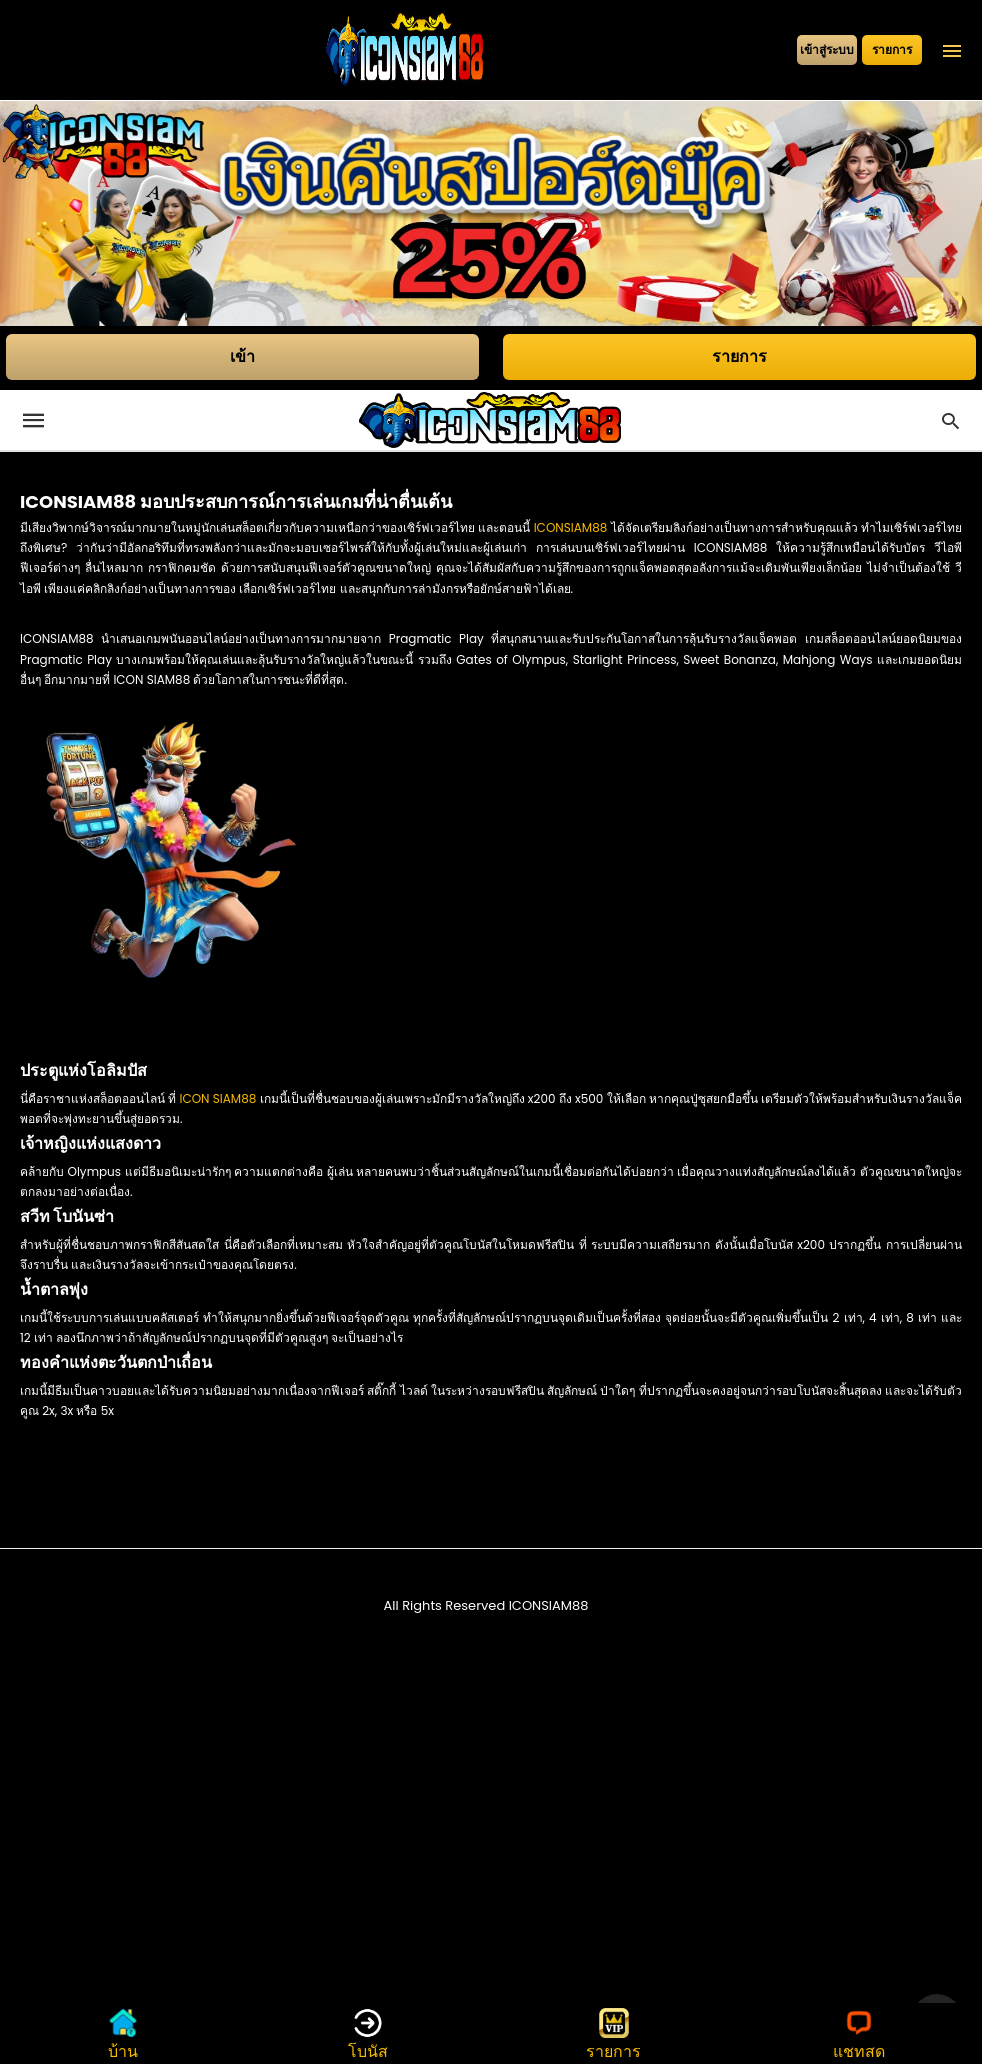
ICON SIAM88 (217, 1098)
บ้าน (123, 2033)
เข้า (242, 356)
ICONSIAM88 (571, 527)
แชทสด (859, 2033)
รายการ (892, 49)
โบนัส (368, 2033)
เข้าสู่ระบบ (827, 49)
